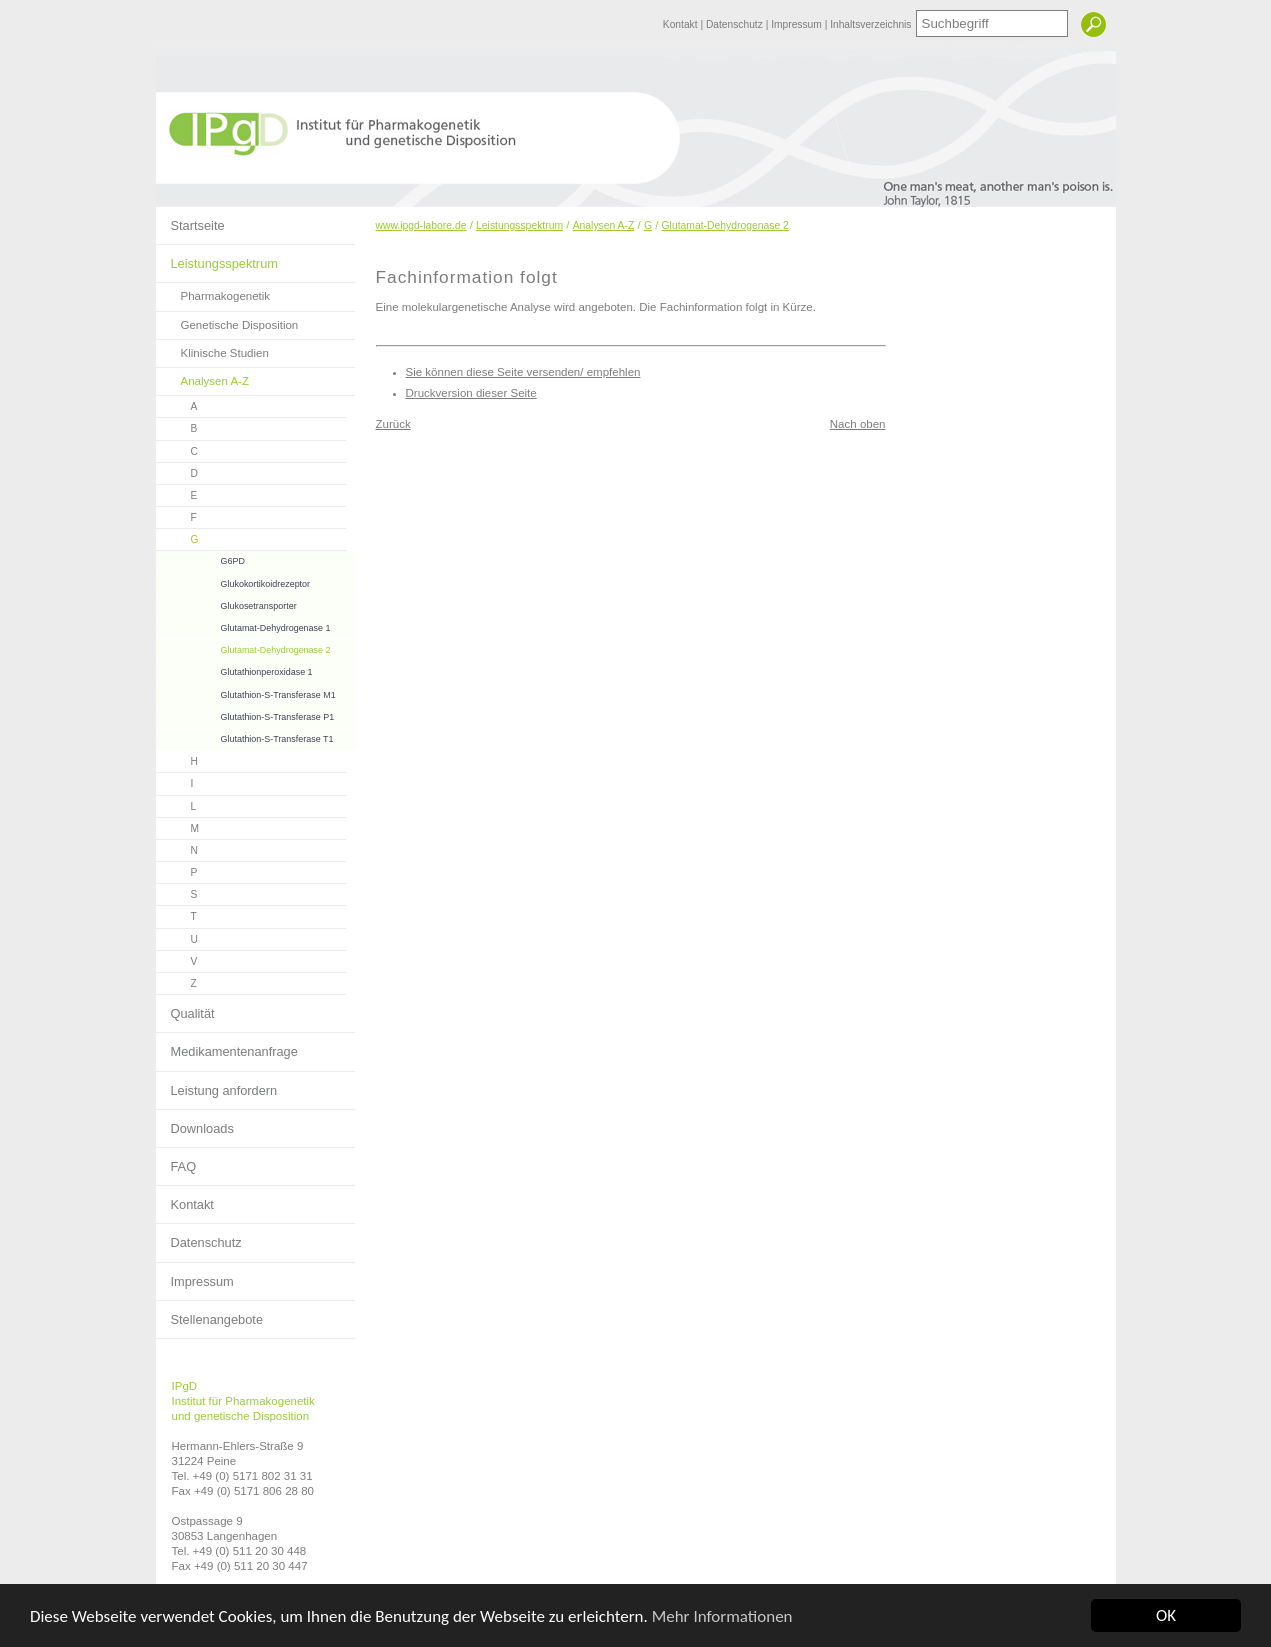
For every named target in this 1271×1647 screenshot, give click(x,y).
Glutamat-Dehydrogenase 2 (243, 647)
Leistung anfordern (217, 1085)
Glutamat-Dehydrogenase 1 (243, 625)
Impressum (797, 24)
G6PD (200, 558)
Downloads (195, 1123)
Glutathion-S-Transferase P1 (245, 714)
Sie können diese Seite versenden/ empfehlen (523, 372)
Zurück (393, 424)
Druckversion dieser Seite (471, 393)
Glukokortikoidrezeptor (233, 581)
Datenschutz (736, 24)
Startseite (190, 220)
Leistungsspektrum (217, 258)
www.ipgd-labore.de (421, 225)
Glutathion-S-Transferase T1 (245, 736)
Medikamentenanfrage (227, 1046)
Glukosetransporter (226, 603)
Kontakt (682, 24)
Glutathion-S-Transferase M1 (246, 692)
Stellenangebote (210, 1314)
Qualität (185, 1008)
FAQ (176, 1161)
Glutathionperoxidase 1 (234, 669)
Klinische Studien (212, 349)
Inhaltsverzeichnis (870, 24)
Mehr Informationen (722, 1617)
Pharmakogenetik (213, 292)
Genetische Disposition (227, 321)
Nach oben (858, 424)
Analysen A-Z (203, 377)
